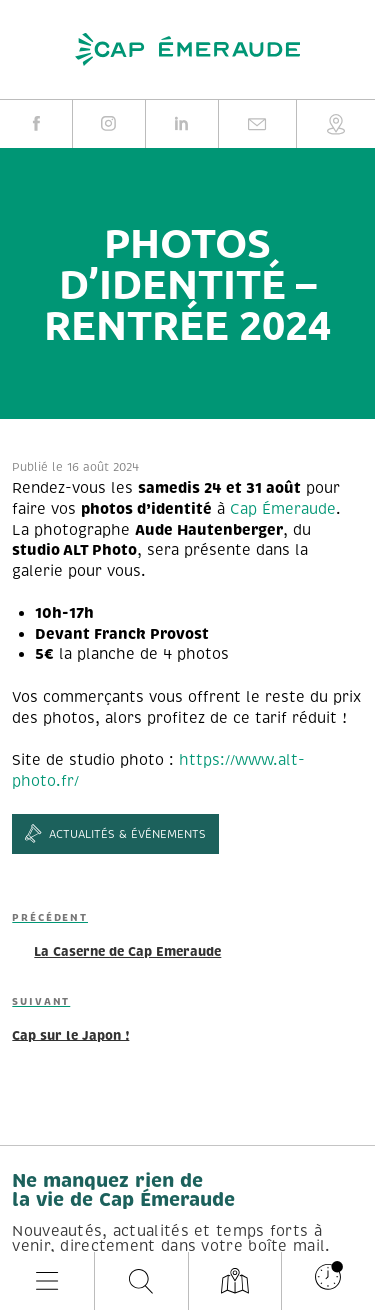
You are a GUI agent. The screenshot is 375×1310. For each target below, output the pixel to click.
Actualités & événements (116, 834)
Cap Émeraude (283, 509)
